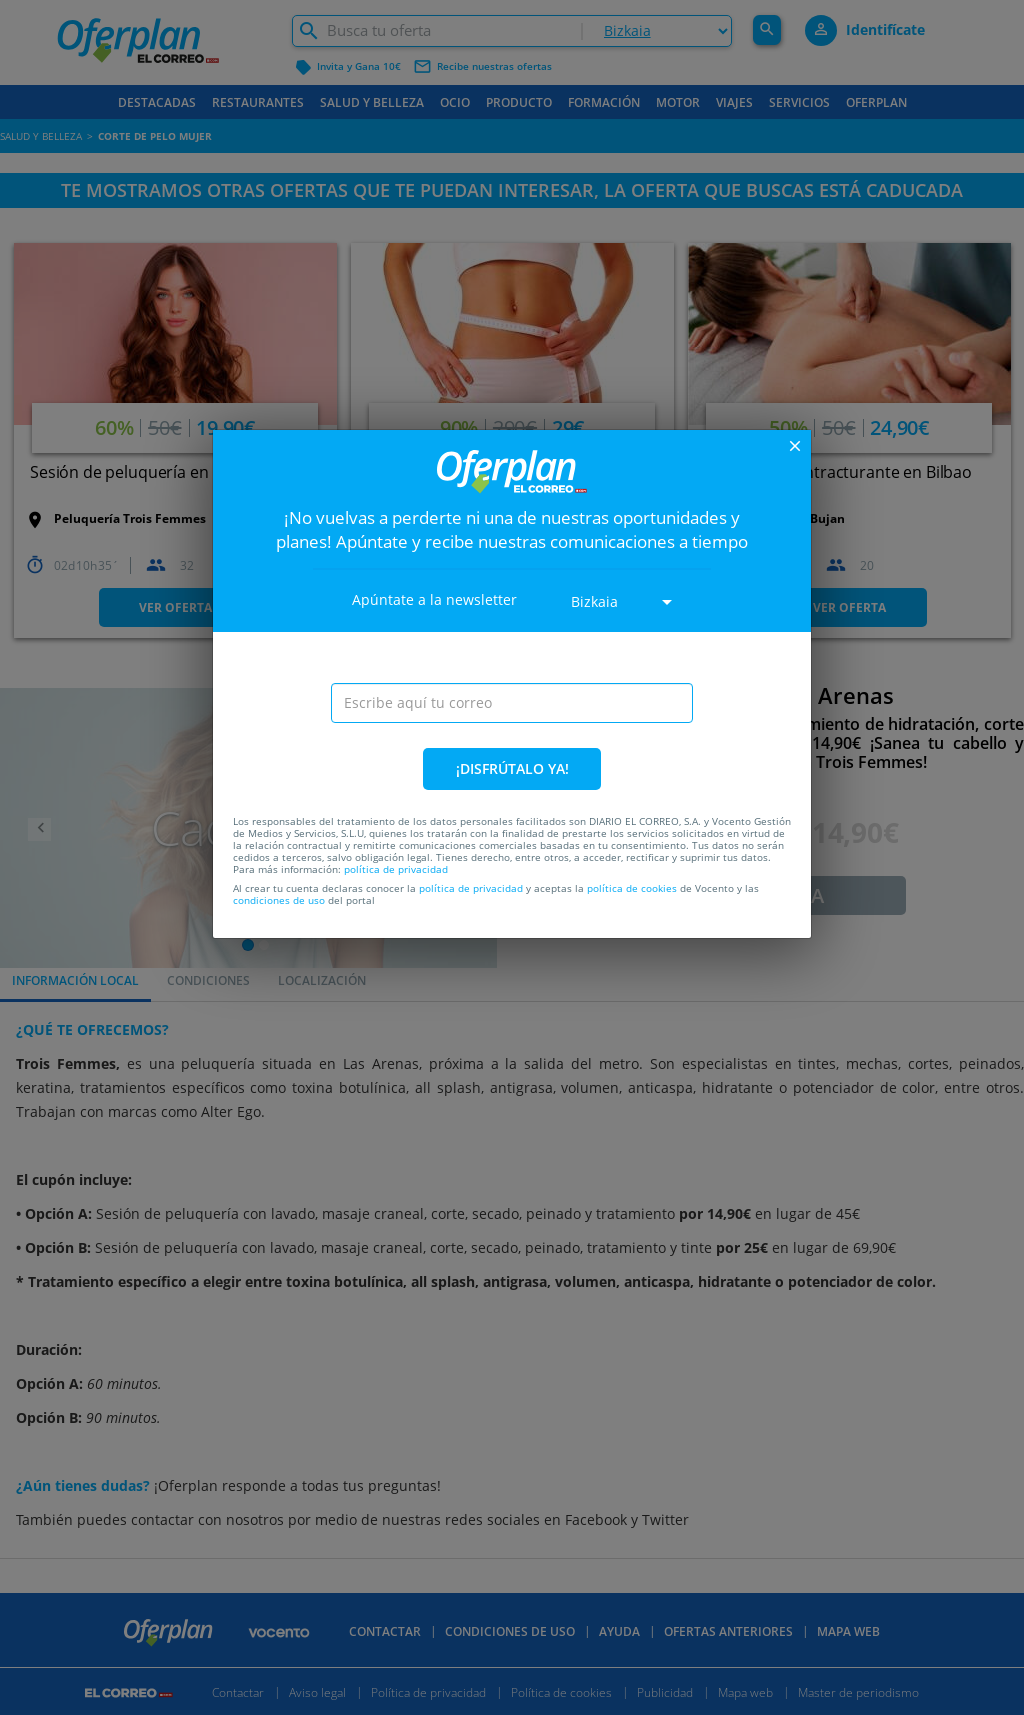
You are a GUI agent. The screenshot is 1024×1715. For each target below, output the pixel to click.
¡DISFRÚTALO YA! (512, 768)
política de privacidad (396, 869)
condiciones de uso (279, 900)
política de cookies (632, 888)
